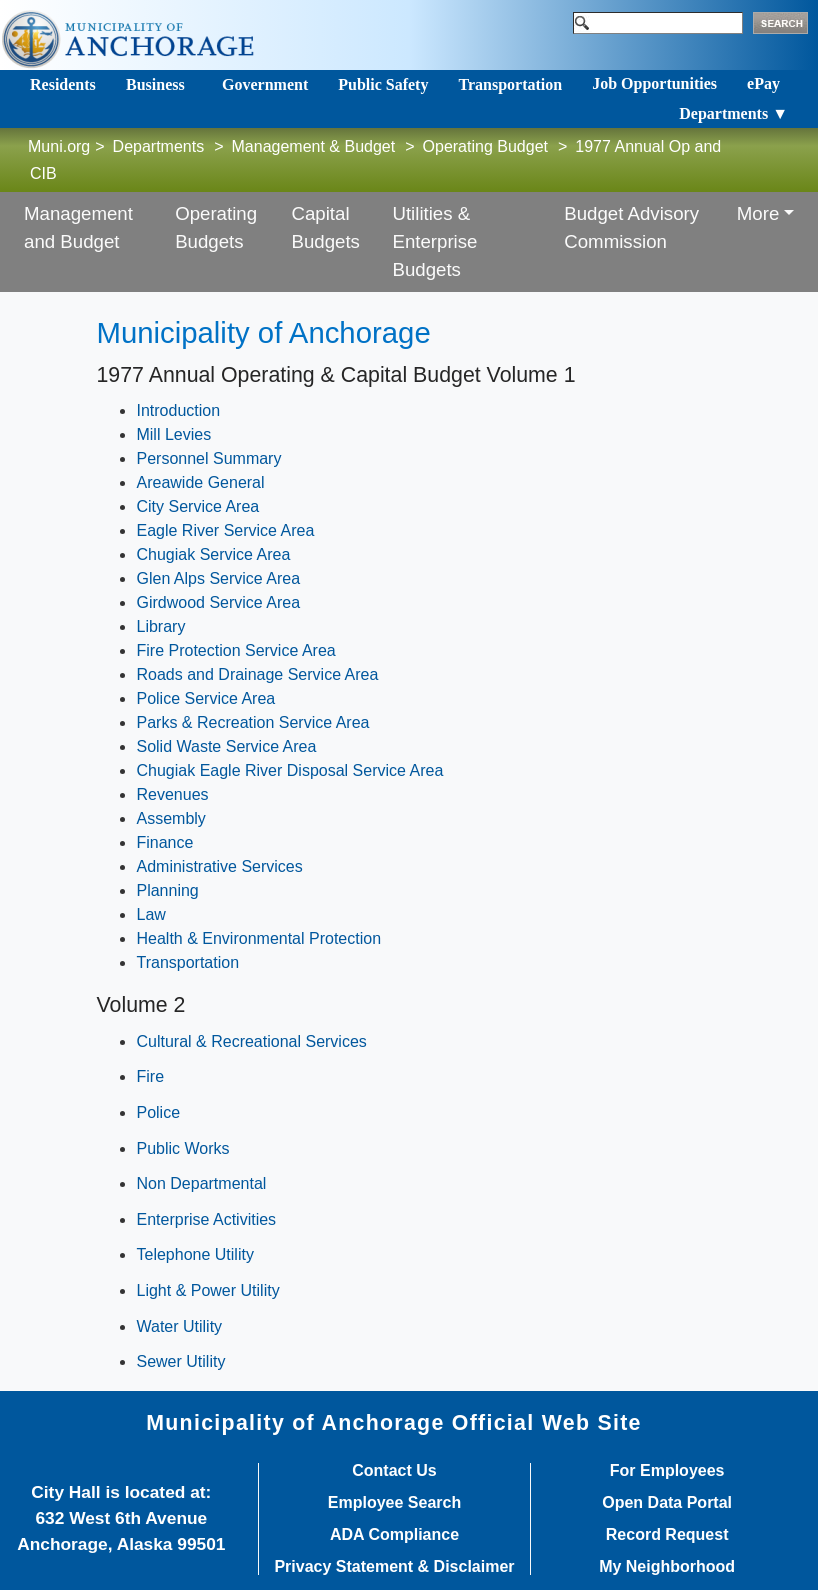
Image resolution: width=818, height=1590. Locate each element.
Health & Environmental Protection (258, 938)
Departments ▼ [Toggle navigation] (733, 113)
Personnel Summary (208, 458)
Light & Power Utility (207, 1290)
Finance (164, 842)
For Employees (667, 1471)
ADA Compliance (394, 1535)
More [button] (758, 213)
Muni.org (59, 146)
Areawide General (200, 482)
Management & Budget (314, 146)
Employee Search (394, 1503)
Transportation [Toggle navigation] (510, 84)
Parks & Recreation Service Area (252, 722)
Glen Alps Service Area (218, 578)
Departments (159, 146)
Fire (150, 1076)
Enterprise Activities (206, 1219)
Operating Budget (485, 146)
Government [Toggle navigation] (265, 84)
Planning (167, 890)
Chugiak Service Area (213, 554)
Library (160, 626)
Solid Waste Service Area (226, 746)
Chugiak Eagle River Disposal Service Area (289, 770)
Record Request (667, 1535)
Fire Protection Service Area (235, 650)
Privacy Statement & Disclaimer (394, 1567)
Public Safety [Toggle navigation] (383, 84)
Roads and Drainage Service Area (257, 674)
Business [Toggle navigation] (155, 84)
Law (150, 914)
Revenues (172, 794)
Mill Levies (173, 434)
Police (158, 1112)
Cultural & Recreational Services (251, 1041)
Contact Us (394, 1471)
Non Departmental (201, 1183)
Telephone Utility (194, 1254)
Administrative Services (219, 866)
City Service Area (197, 506)
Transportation (187, 962)
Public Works (182, 1148)
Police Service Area (205, 698)
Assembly (170, 818)
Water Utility (179, 1326)
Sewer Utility (180, 1361)
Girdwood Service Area (218, 602)
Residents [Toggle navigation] (63, 84)
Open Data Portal (667, 1503)
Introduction (178, 410)
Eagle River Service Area (225, 530)
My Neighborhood (667, 1567)
